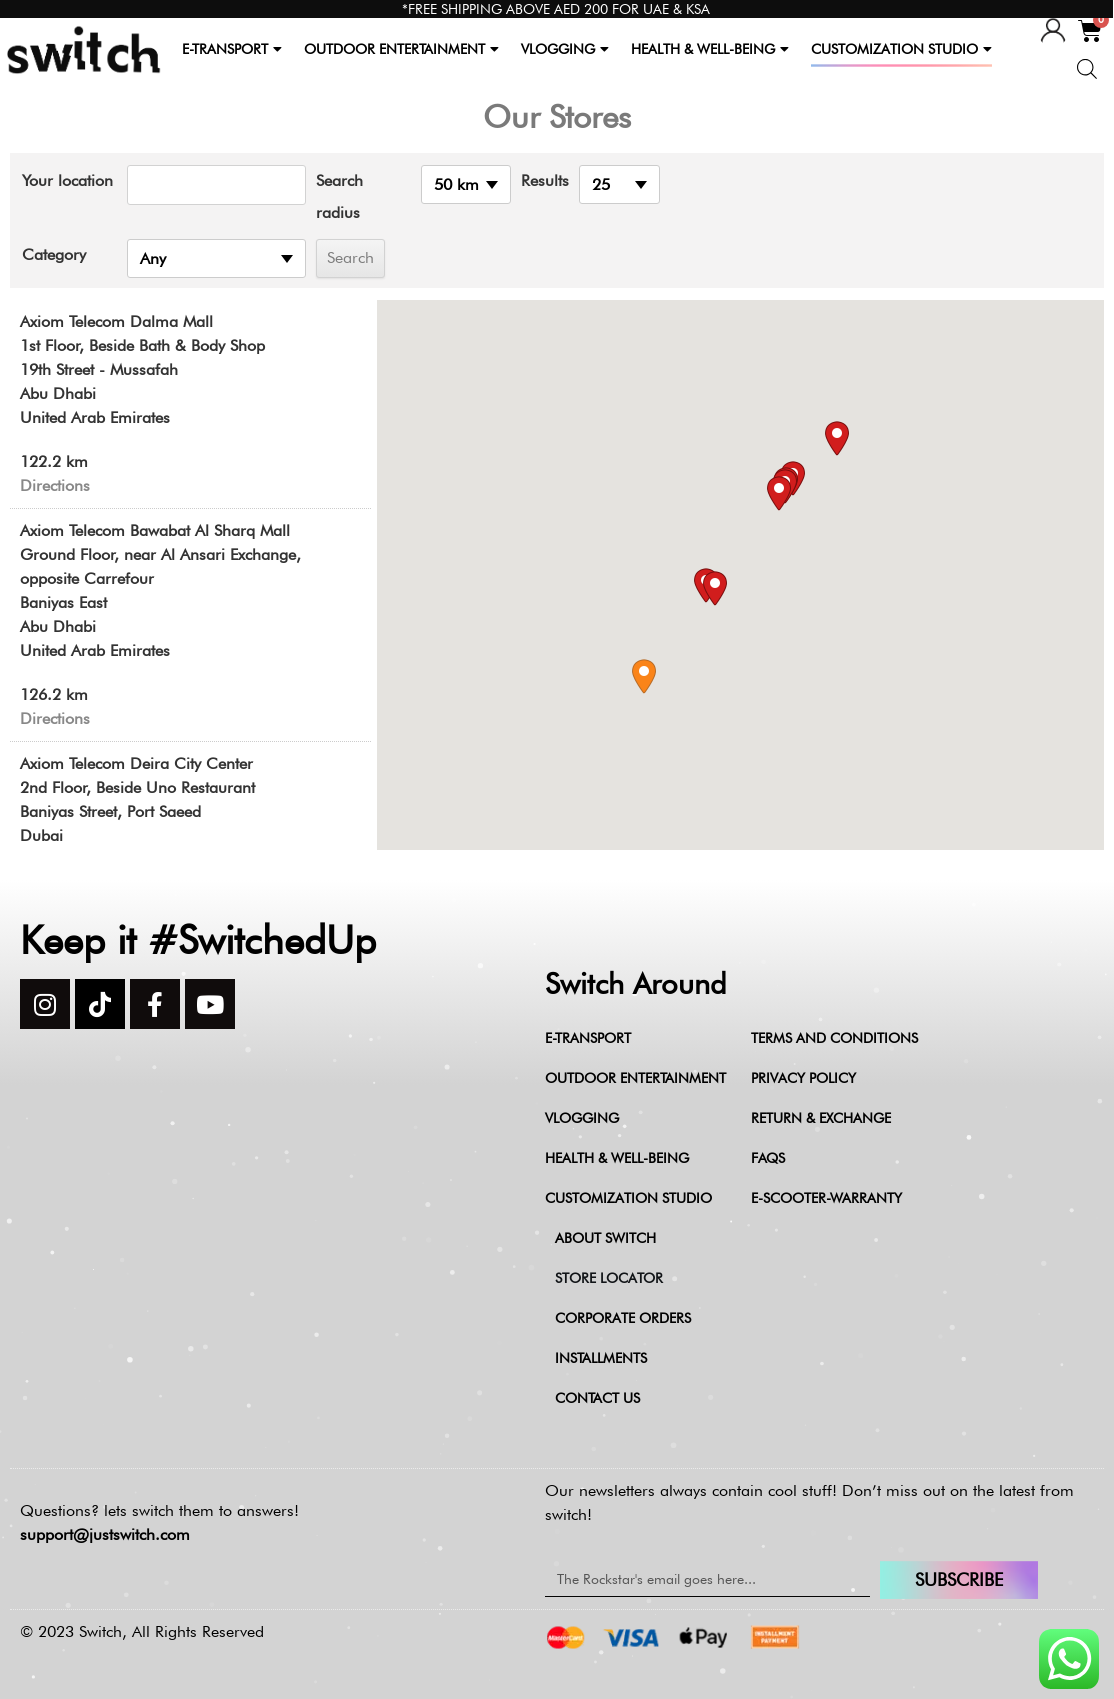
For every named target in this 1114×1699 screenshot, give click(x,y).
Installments (601, 1358)
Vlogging (582, 1118)
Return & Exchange (821, 1118)
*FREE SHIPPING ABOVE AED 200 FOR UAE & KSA (556, 9)
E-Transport (588, 1038)
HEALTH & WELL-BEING (710, 49)
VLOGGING (565, 49)
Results (545, 180)
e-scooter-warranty (826, 1198)
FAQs (768, 1158)
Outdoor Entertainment (635, 1078)
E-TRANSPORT (232, 49)
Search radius (339, 196)
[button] (644, 676)
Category (54, 254)
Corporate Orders (623, 1318)
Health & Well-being (617, 1158)
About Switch (605, 1238)
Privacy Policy (803, 1078)
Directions (55, 485)
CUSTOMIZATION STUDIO (901, 49)
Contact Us (597, 1398)
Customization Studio (628, 1198)
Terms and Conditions (834, 1038)
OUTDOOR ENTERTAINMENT (401, 49)
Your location (67, 180)
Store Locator (609, 1278)
